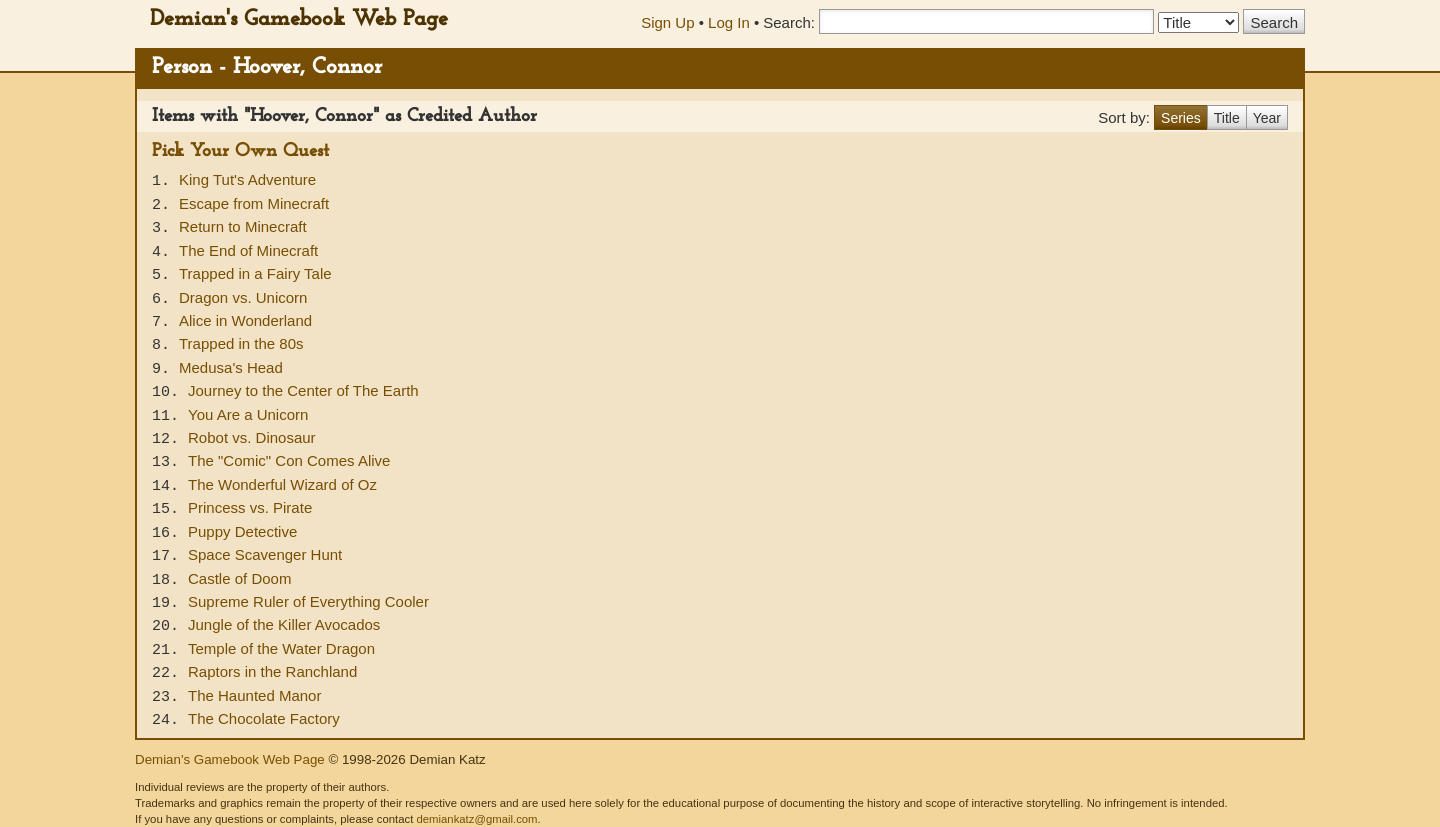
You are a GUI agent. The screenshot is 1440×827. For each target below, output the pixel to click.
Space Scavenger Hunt (265, 554)
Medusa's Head (231, 367)
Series (1181, 118)
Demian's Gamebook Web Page (299, 19)
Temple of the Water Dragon (281, 648)
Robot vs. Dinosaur (252, 437)
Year (1267, 118)
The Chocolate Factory (264, 718)
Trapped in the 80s (241, 343)
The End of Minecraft (248, 250)
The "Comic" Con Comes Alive (289, 460)
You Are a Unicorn (248, 414)
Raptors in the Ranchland (272, 671)
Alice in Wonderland (245, 320)
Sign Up (667, 22)
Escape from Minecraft (254, 203)
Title (1227, 118)
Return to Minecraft (243, 226)
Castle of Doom (239, 578)
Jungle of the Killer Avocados (284, 624)
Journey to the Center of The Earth (303, 390)
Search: (789, 22)
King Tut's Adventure (247, 179)
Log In (729, 22)
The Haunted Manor (254, 695)
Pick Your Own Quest (240, 151)
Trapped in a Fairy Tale (255, 273)
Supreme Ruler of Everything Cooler (308, 601)
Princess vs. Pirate (250, 507)
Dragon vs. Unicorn (243, 297)
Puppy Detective (242, 531)
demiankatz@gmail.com (476, 819)
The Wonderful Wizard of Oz (282, 484)
